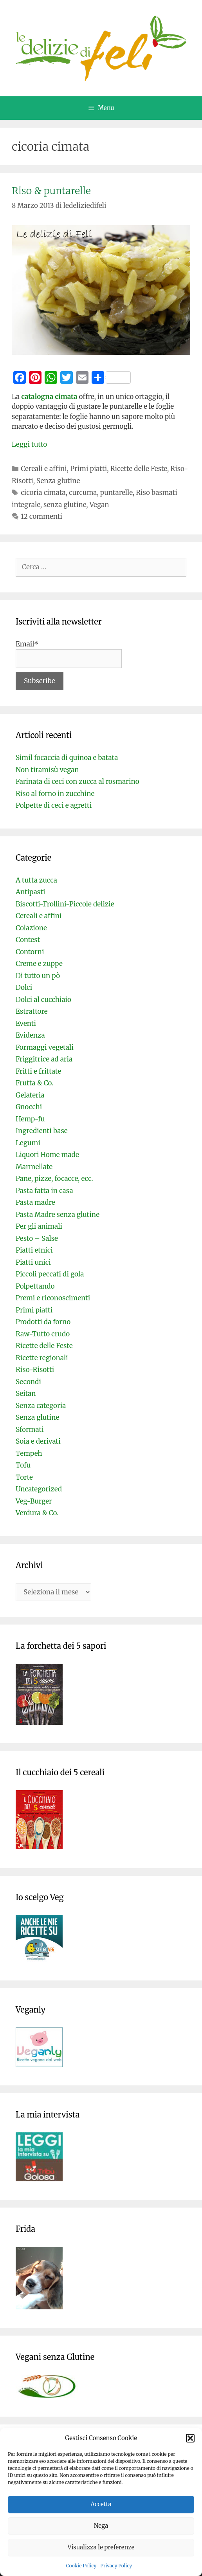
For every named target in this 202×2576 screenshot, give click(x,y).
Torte (24, 1477)
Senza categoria (41, 1405)
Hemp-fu (30, 1119)
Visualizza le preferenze (101, 2547)
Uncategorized (39, 1489)
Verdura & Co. (37, 1513)
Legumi (28, 1143)
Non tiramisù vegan (47, 769)
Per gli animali (39, 1226)
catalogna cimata (49, 396)
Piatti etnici (34, 1250)
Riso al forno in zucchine (55, 793)
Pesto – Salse (37, 1238)
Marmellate (34, 1167)
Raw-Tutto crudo (43, 1334)
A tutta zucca (36, 880)
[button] (190, 2438)
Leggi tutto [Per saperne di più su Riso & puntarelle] (29, 444)
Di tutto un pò (38, 975)
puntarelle (116, 492)
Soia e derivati (38, 1441)
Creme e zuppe (39, 963)
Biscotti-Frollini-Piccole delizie (65, 904)
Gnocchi (29, 1107)
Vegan (99, 504)
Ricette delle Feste (138, 468)
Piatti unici (33, 1262)
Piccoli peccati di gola (50, 1274)
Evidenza (30, 1035)
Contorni (30, 952)
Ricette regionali (42, 1358)
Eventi (26, 1023)
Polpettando (35, 1286)
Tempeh (29, 1453)
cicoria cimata (43, 492)
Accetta (100, 2504)
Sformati (30, 1429)
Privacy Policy (116, 2566)
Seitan (26, 1393)
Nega (101, 2525)
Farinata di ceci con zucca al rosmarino (77, 781)
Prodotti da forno (43, 1322)
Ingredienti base (42, 1130)
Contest (28, 939)
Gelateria (30, 1095)
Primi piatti (88, 468)
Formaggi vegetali (45, 1047)
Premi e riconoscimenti (53, 1298)
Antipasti (30, 892)
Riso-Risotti (35, 1369)
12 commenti (41, 516)
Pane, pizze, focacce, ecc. (54, 1178)
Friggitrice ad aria (44, 1059)
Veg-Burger (34, 1501)
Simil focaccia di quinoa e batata (67, 757)
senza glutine (64, 504)
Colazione (31, 928)
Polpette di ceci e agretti (54, 805)
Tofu (23, 1465)
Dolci (24, 987)
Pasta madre (35, 1202)
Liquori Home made (47, 1154)
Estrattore (32, 1011)
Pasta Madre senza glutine (57, 1214)
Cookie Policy (81, 2566)
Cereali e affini (44, 468)
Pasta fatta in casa (44, 1190)
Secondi (28, 1381)
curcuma (83, 492)
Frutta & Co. (34, 1083)
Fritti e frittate (38, 1071)
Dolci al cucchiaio (43, 999)
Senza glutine (58, 481)
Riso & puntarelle (51, 190)
